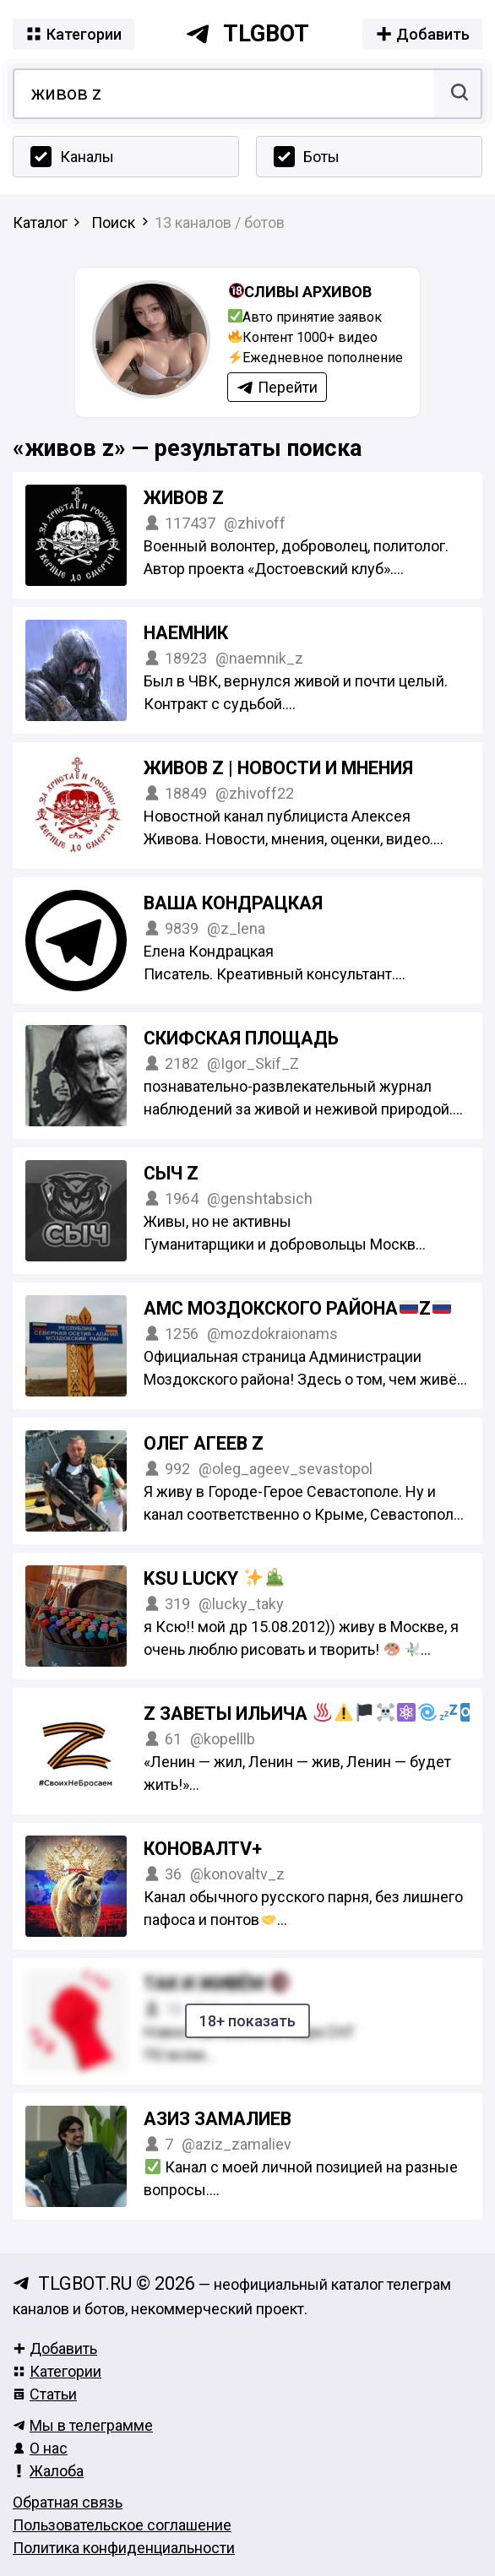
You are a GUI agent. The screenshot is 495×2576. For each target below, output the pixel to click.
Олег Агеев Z (204, 1443)
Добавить (55, 2348)
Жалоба (48, 2471)
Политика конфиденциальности (124, 2548)
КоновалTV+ (203, 1848)
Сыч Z (171, 1173)
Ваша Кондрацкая (233, 903)
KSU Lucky (214, 1578)
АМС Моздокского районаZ (297, 1308)
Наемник (186, 632)
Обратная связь (67, 2502)
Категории (57, 2371)
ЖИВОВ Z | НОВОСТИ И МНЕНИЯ (278, 767)
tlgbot (247, 33)
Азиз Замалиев (217, 2118)
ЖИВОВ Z (184, 497)
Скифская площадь (241, 1038)
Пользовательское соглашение (122, 2525)
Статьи (45, 2394)
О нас (40, 2448)
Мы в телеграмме (83, 2425)
